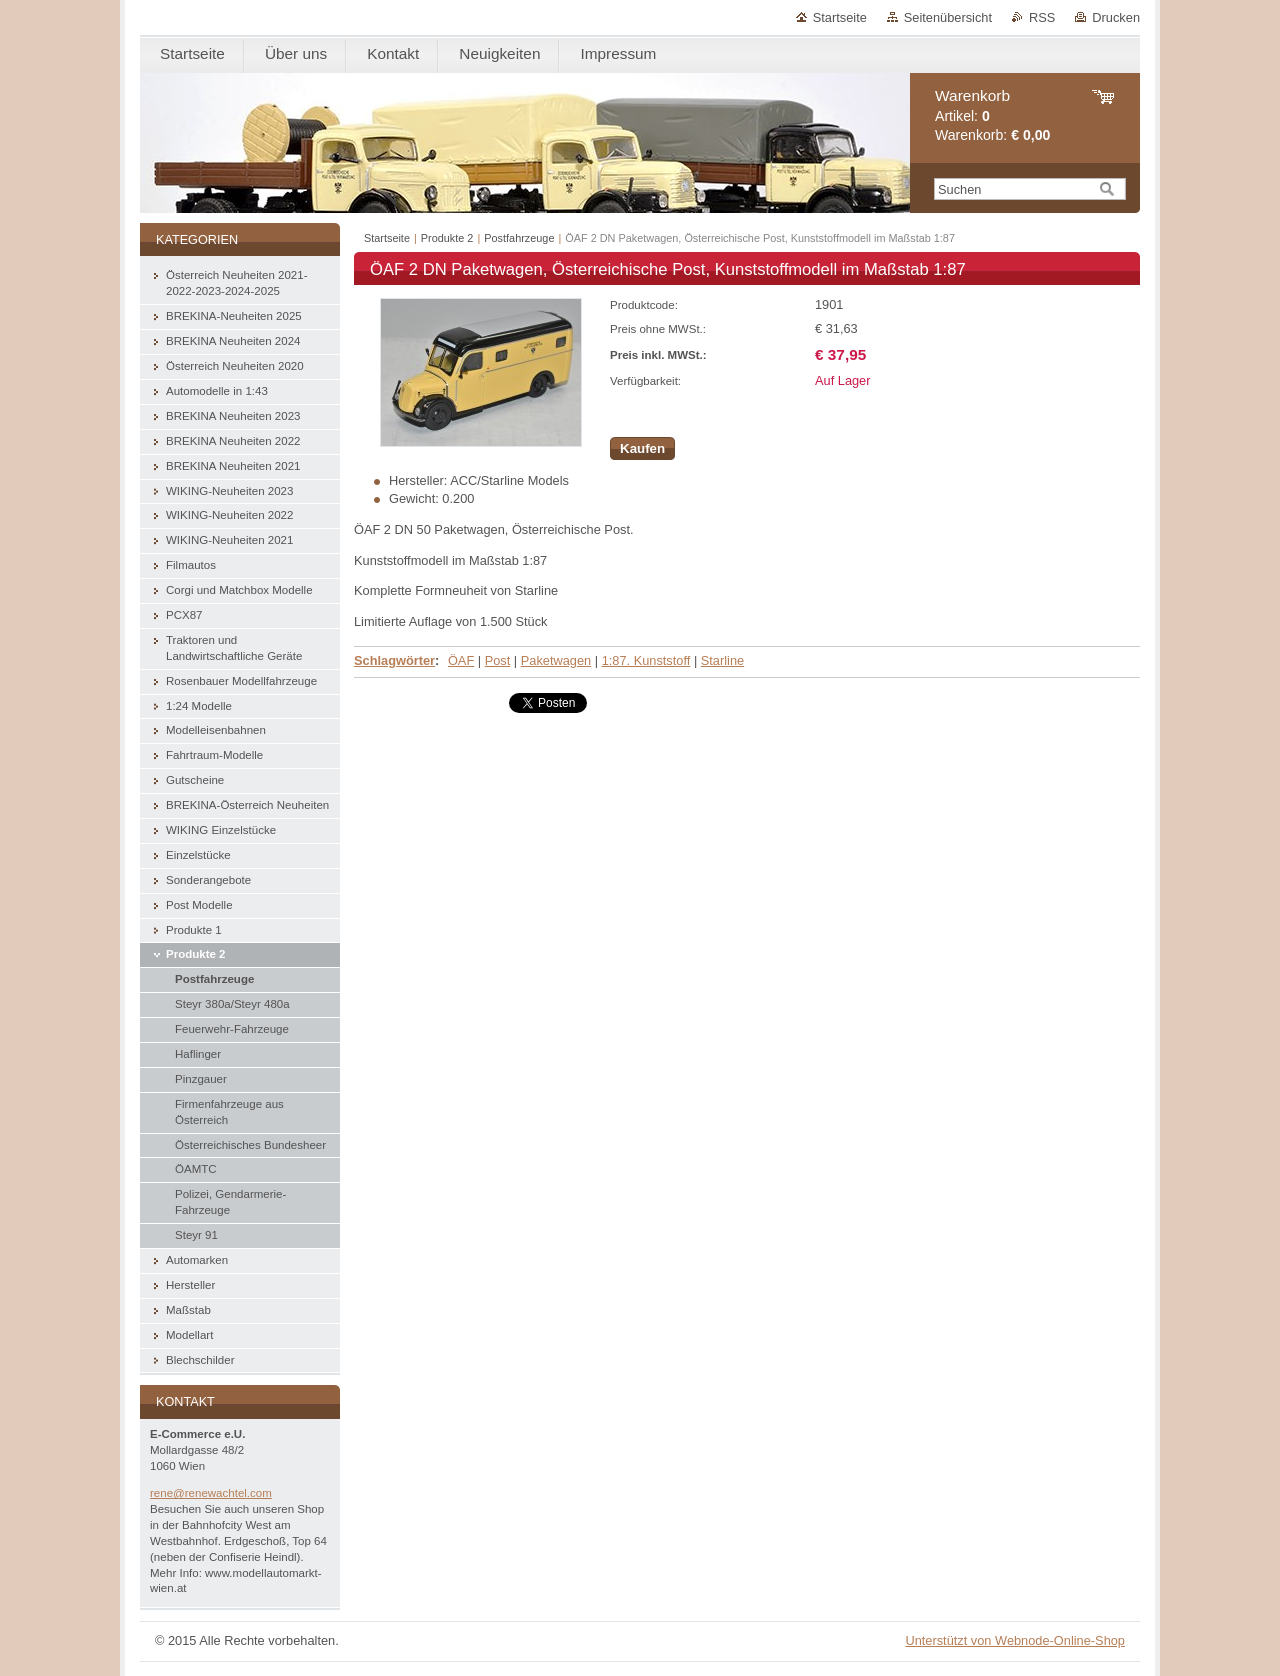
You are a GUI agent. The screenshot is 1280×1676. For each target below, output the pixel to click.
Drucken (1116, 17)
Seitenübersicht (948, 17)
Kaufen (642, 448)
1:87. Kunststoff (646, 660)
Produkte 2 (447, 238)
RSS (1042, 17)
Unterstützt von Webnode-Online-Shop (1015, 1640)
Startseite (840, 17)
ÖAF (461, 660)
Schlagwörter (394, 660)
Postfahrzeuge (519, 238)
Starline (722, 660)
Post (498, 660)
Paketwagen (556, 660)
